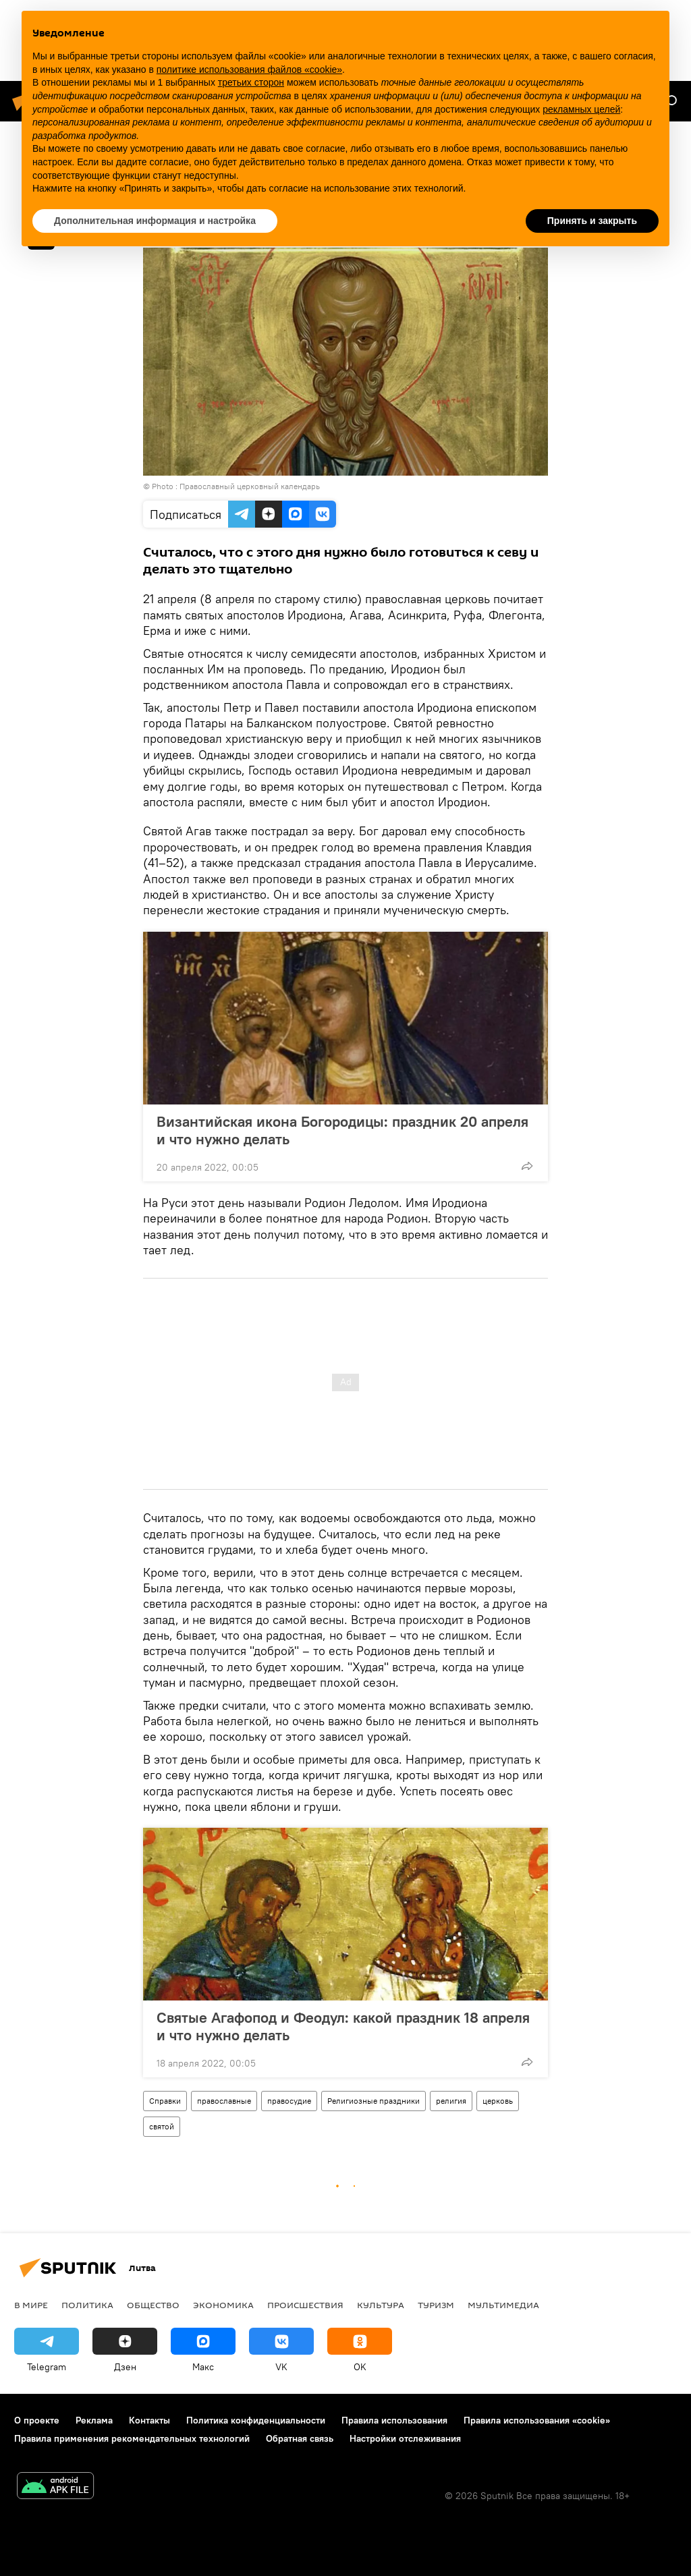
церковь (497, 2101)
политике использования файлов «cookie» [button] (249, 69)
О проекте (36, 2420)
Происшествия (305, 2305)
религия (451, 2101)
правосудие (289, 2101)
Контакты (149, 2420)
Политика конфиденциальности (255, 2420)
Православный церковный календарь (249, 486)
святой (161, 2126)
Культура (380, 2305)
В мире (31, 2305)
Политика (87, 2305)
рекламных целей (581, 109)
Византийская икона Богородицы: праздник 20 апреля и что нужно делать (342, 1130)
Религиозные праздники (373, 2101)
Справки (165, 2101)
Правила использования (394, 2420)
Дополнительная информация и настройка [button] (155, 220)
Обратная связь (299, 2438)
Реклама (94, 2420)
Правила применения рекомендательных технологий (132, 2438)
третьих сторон (251, 82)
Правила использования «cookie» (537, 2420)
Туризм (436, 2305)
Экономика (223, 2305)
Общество (153, 2305)
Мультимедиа (503, 2305)
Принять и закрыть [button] (592, 220)
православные (224, 2101)
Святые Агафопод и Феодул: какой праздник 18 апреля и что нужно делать (343, 2026)
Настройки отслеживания (405, 2438)
